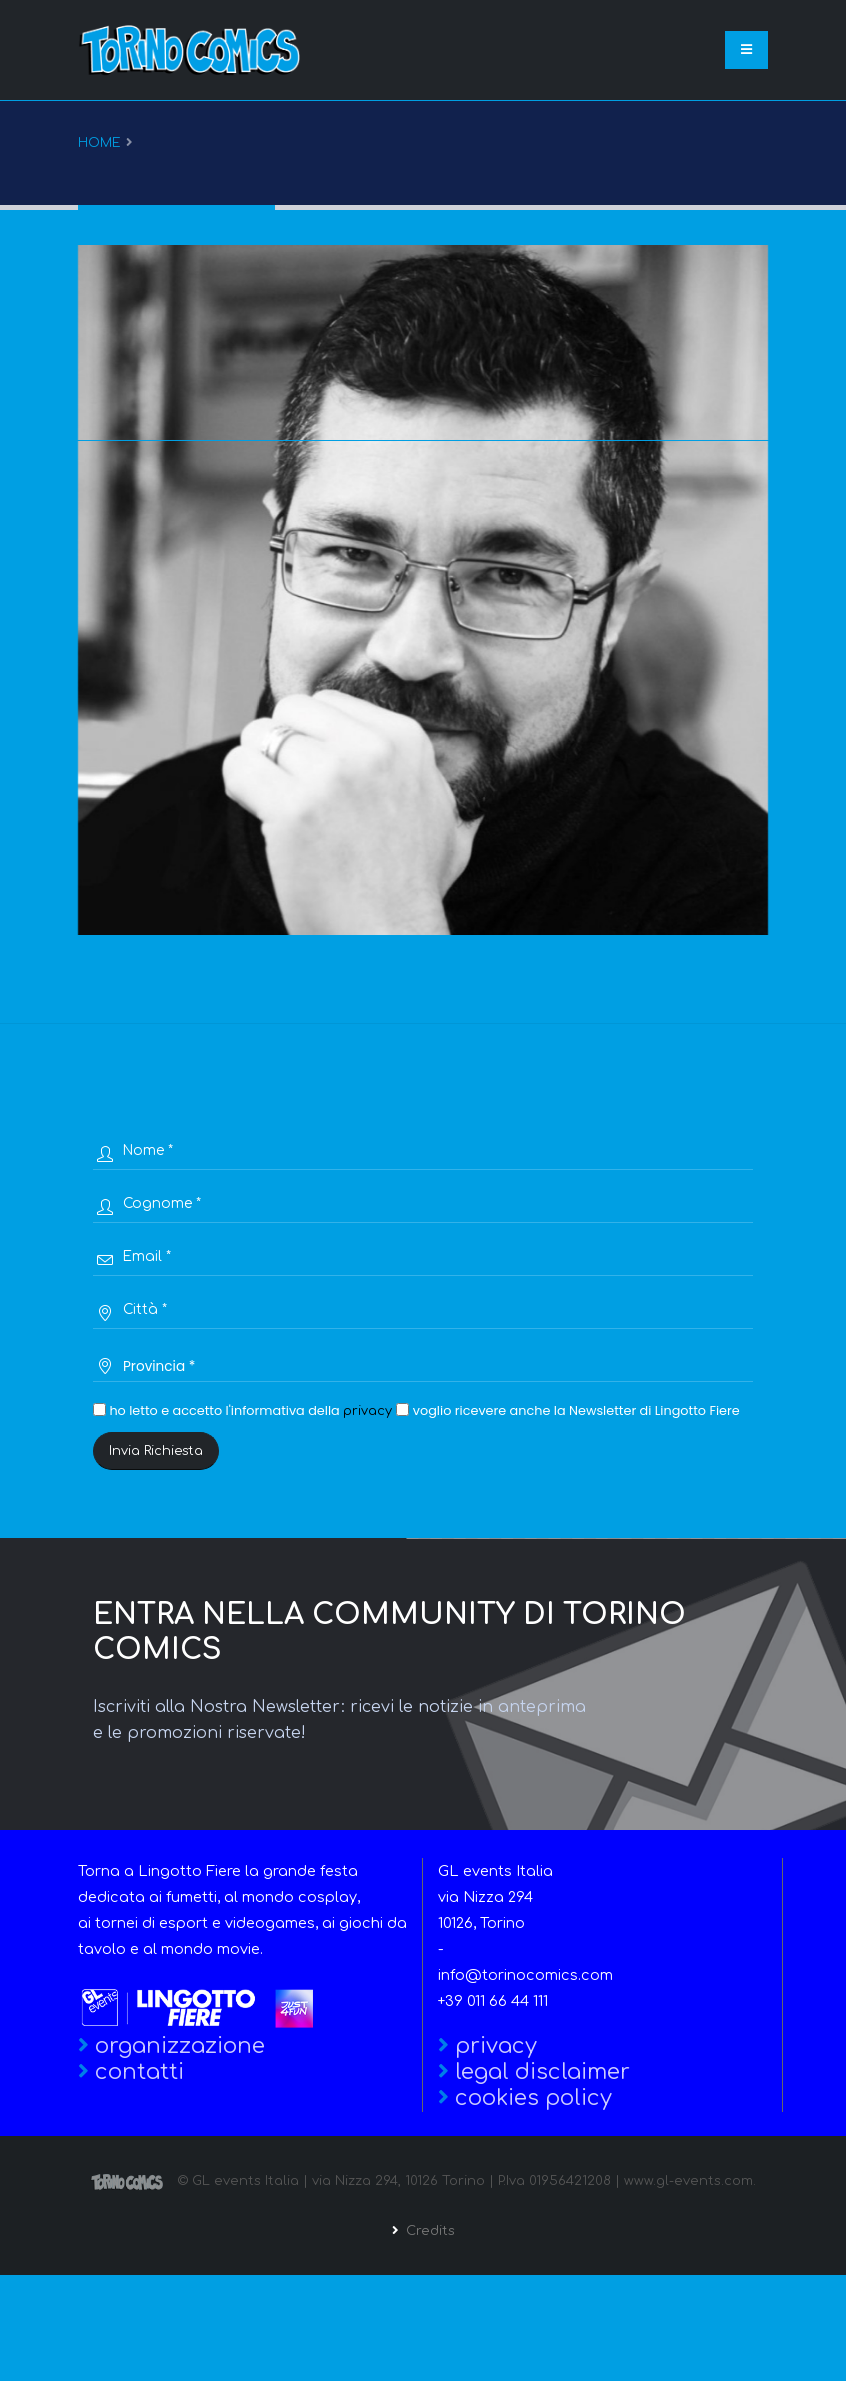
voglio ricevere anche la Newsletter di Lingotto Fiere (567, 1410)
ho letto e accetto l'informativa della (242, 1410)
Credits (428, 2231)
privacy (367, 1411)
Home (99, 143)
